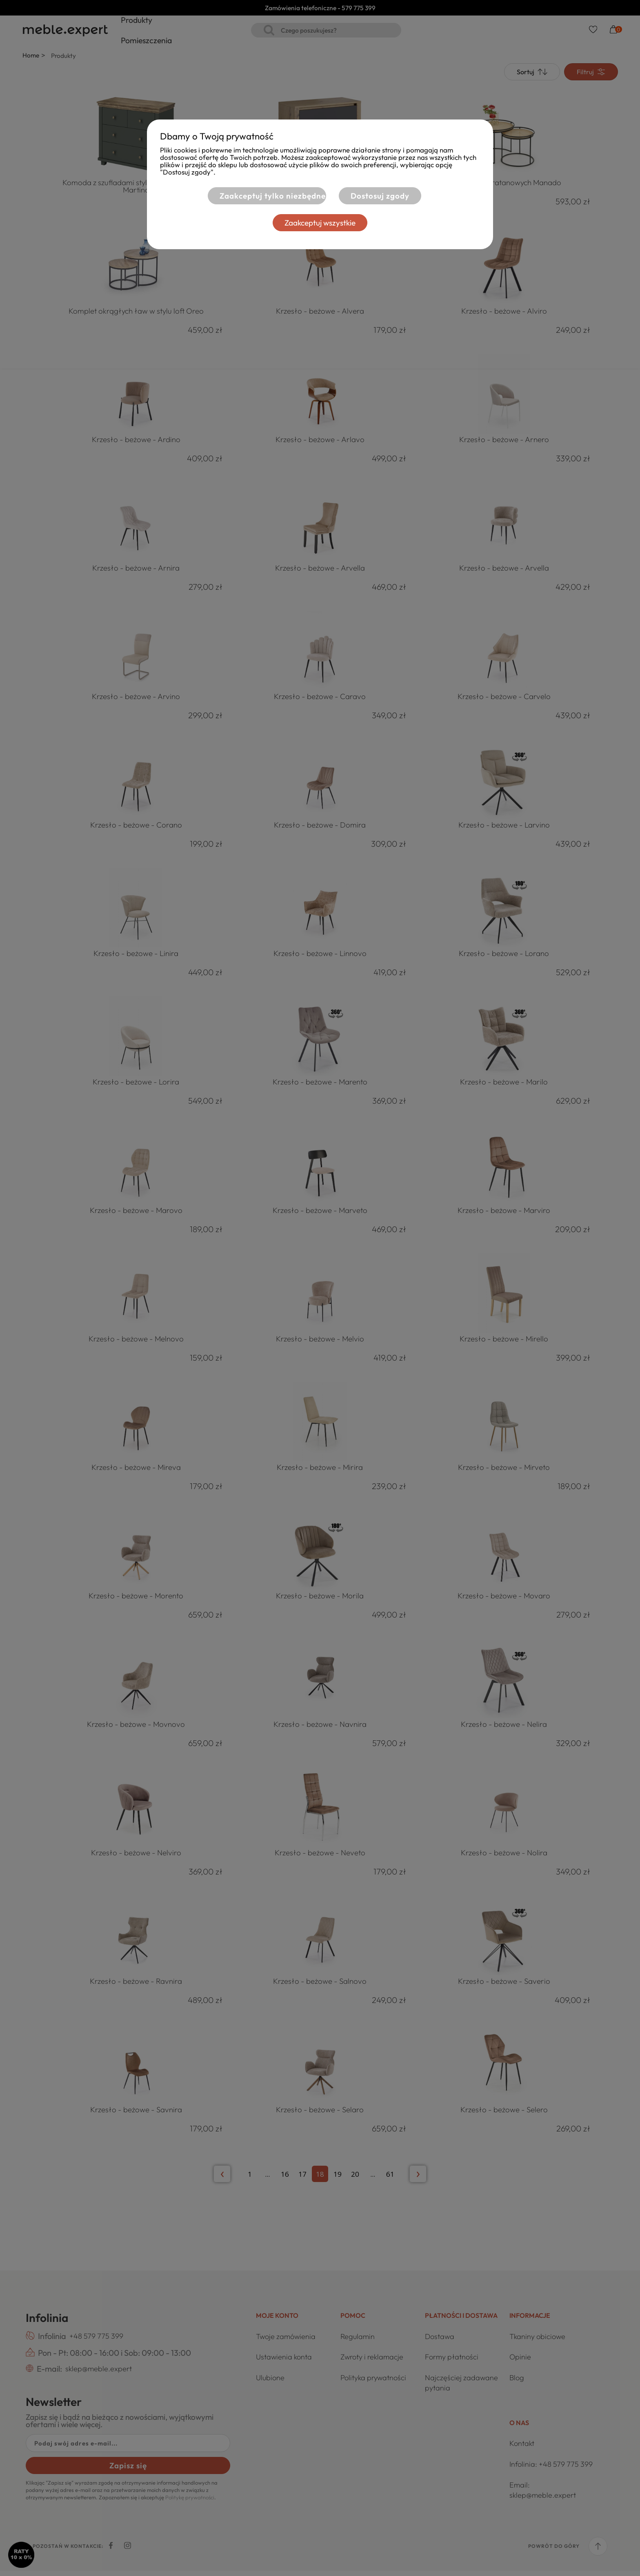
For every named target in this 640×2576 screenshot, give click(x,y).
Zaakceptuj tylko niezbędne (264, 196)
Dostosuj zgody (380, 196)
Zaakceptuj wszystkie (320, 223)
